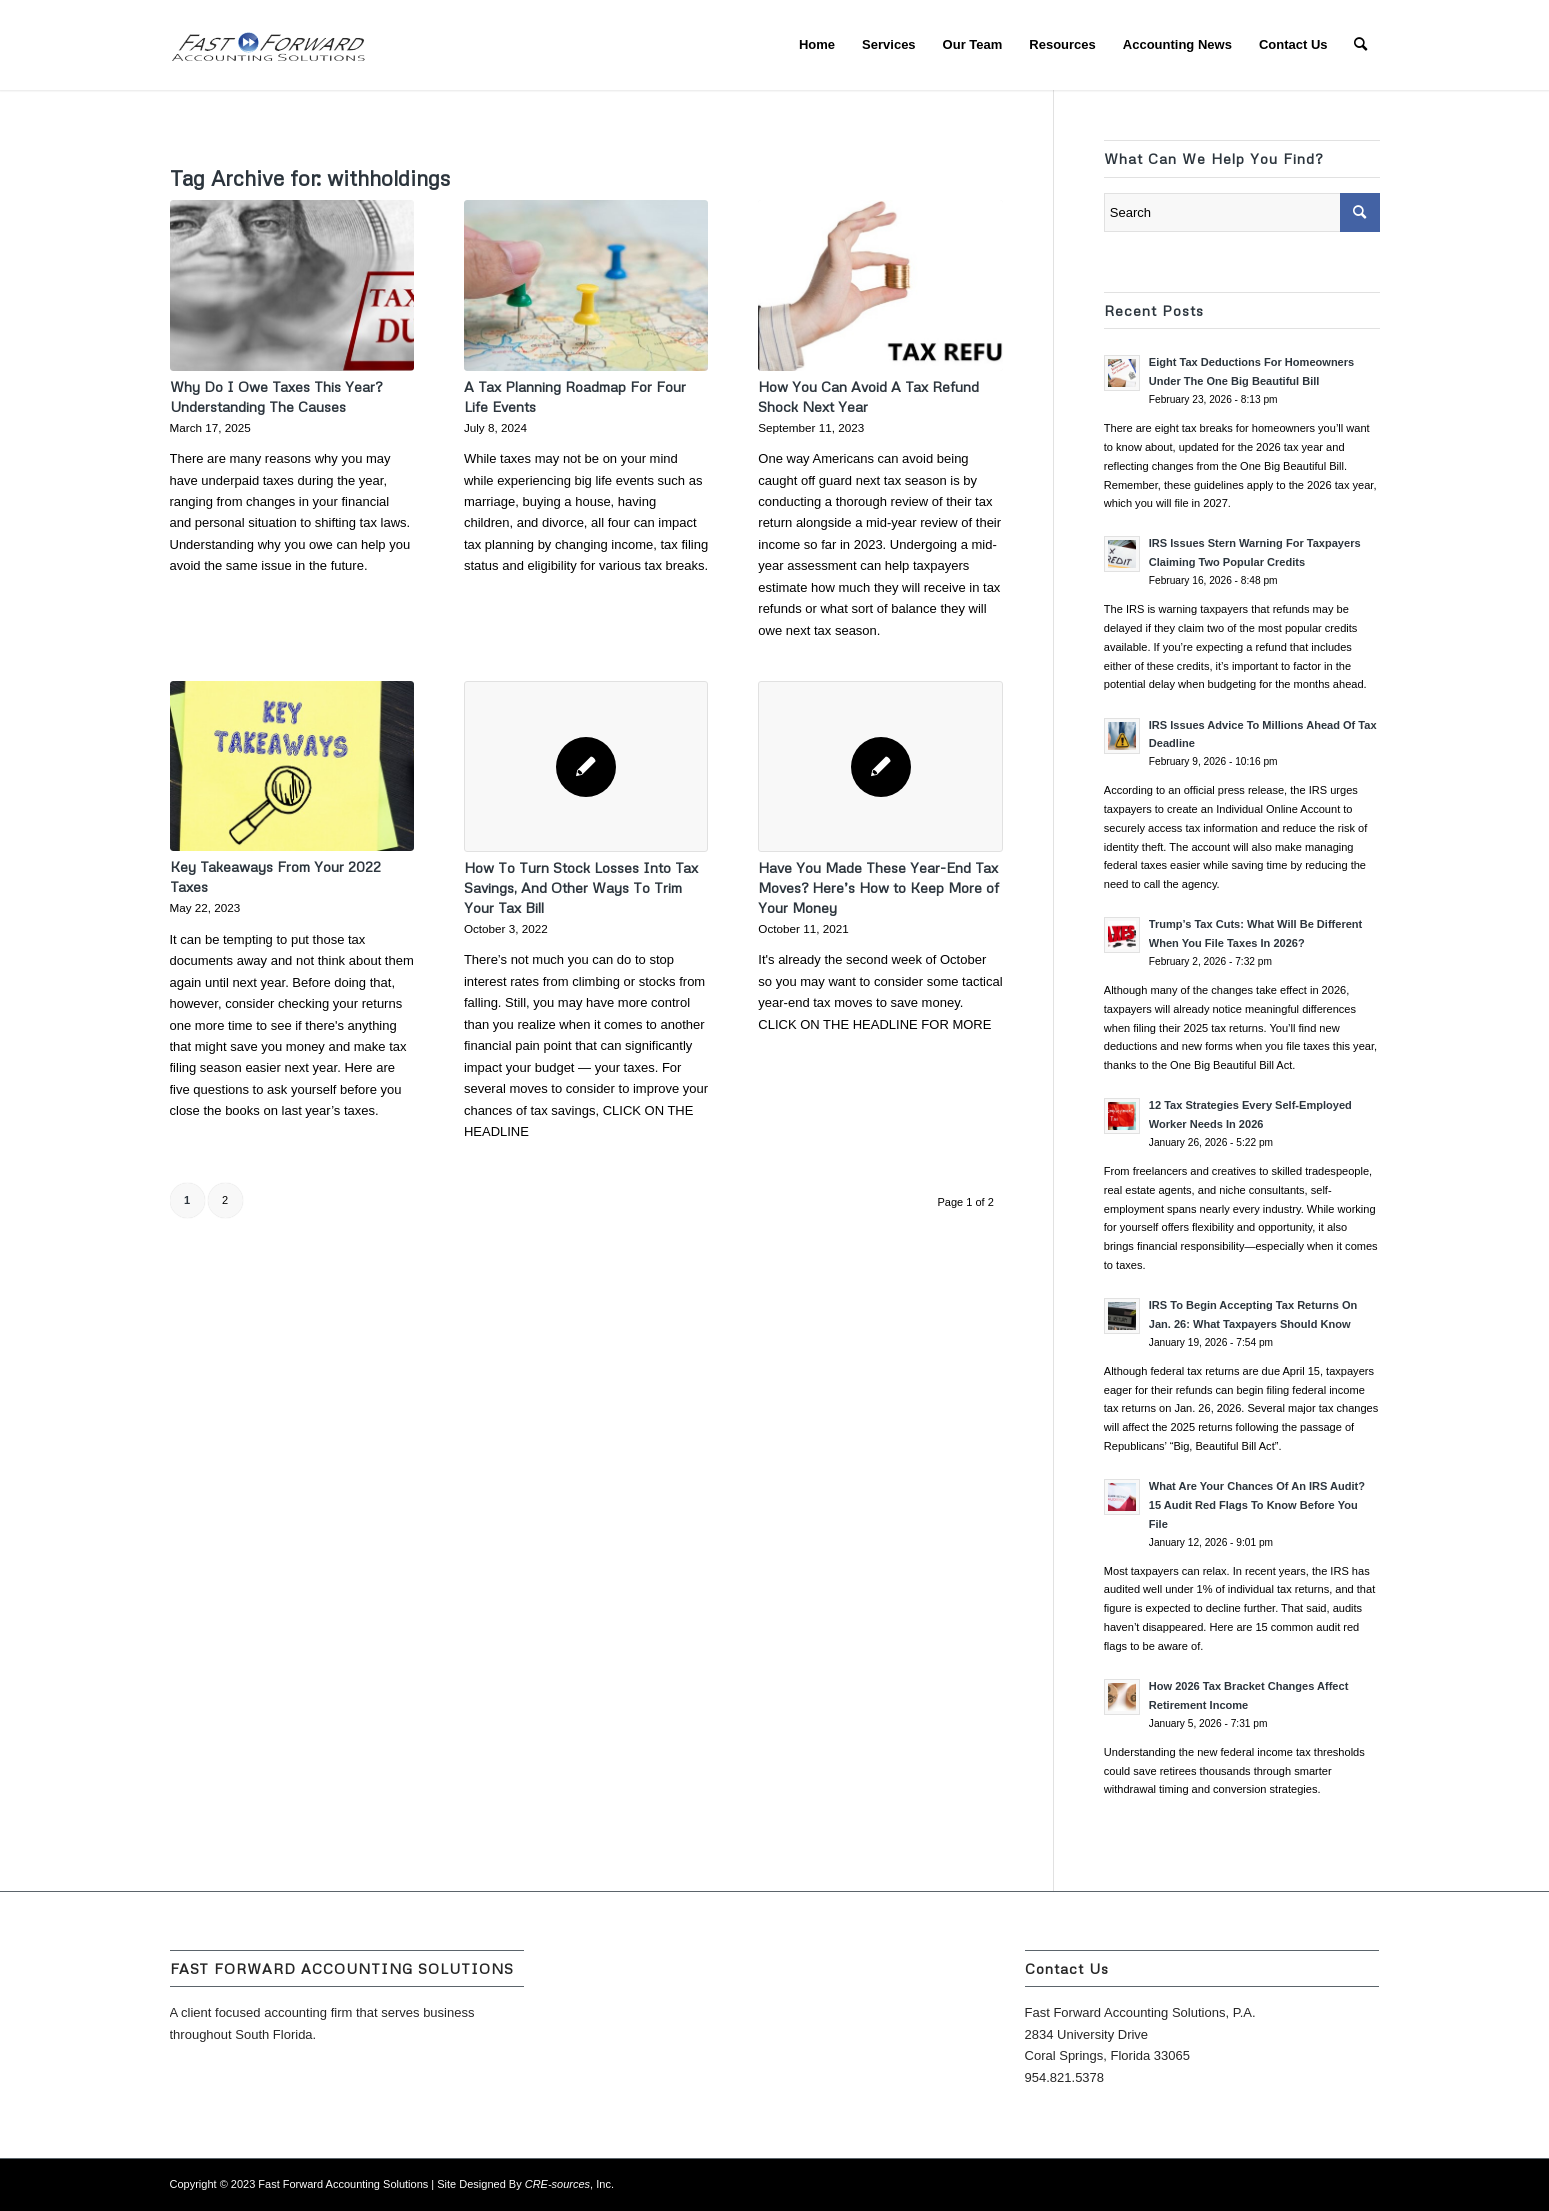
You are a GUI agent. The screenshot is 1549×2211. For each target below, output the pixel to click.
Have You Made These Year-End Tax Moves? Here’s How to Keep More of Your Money (878, 887)
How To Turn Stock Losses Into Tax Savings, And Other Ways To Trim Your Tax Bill (581, 887)
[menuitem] (817, 45)
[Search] (1360, 45)
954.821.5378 (1065, 2077)
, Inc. (569, 2184)
